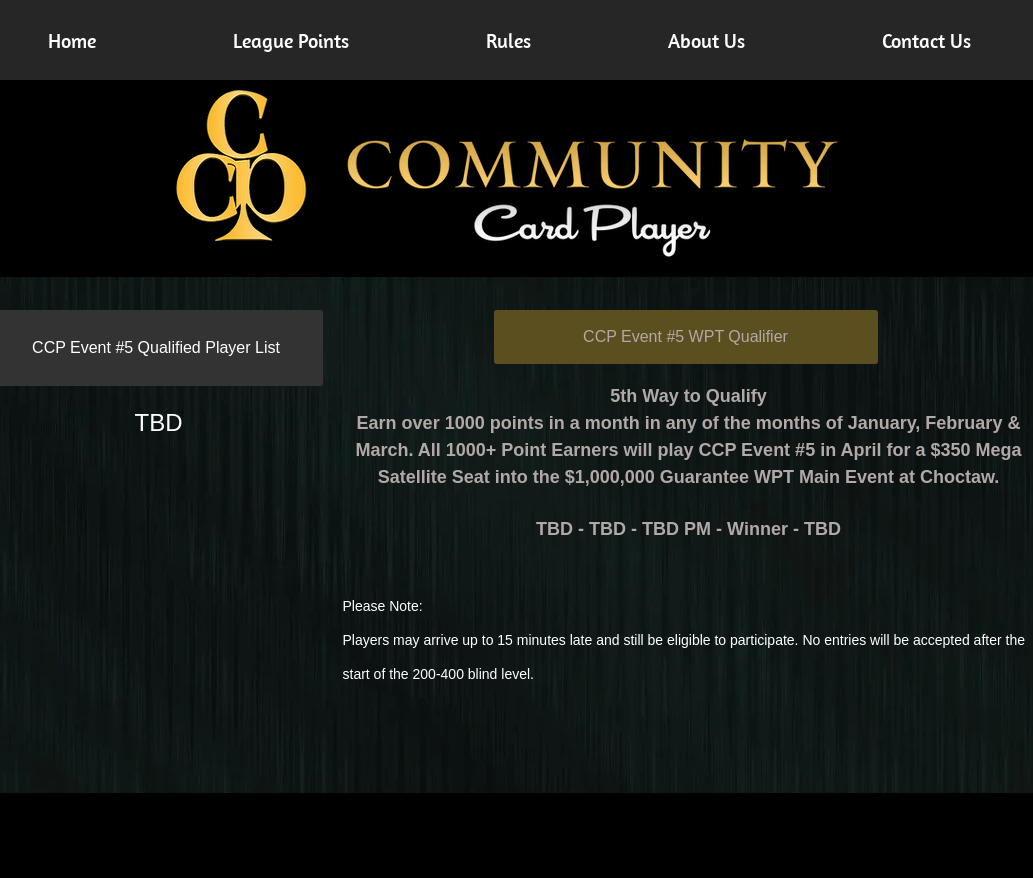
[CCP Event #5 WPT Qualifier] (686, 337)
